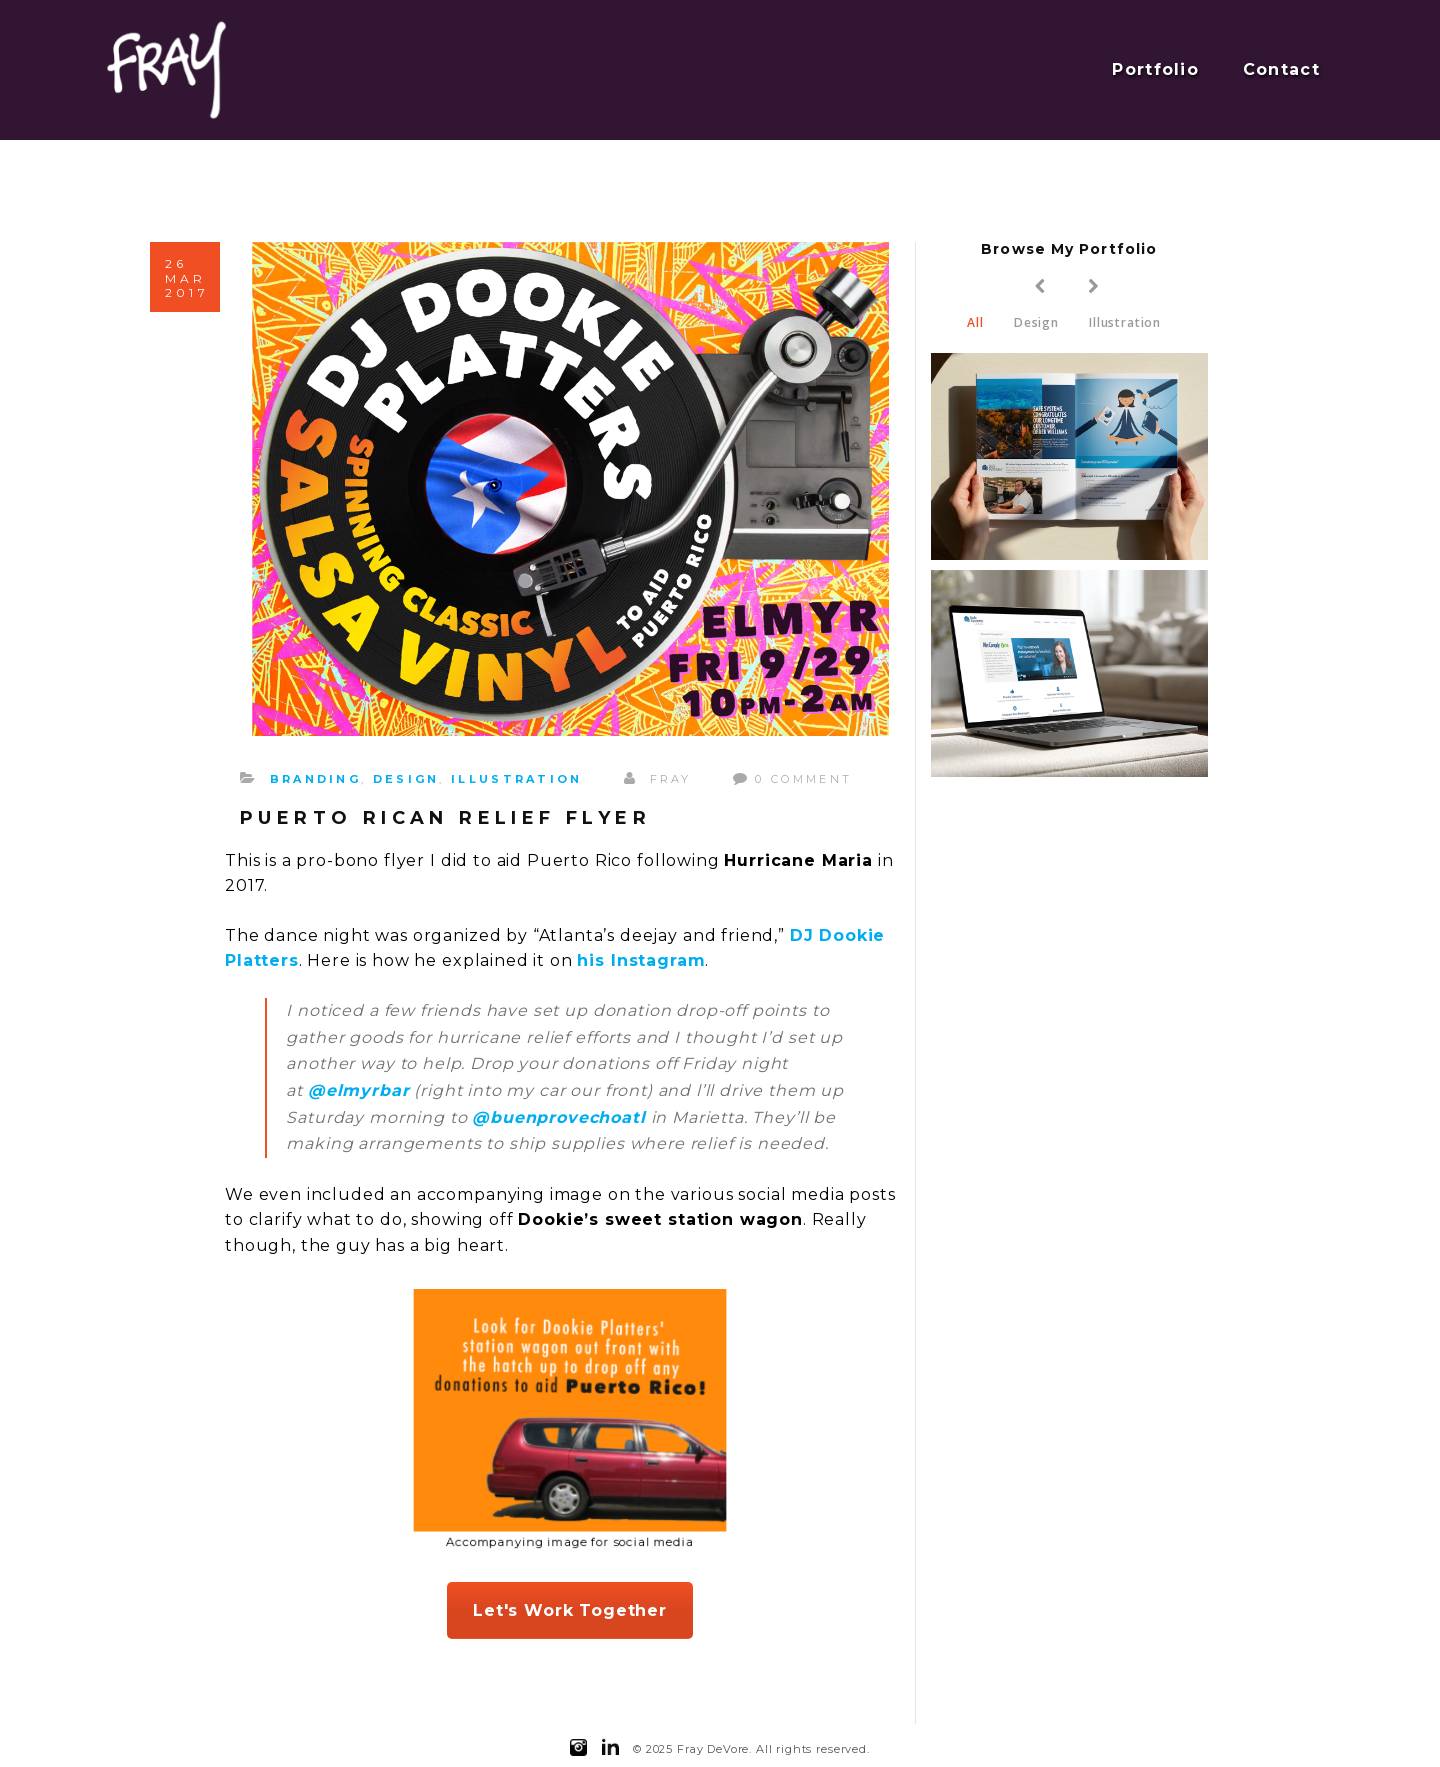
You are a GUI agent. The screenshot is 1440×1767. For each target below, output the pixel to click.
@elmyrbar (359, 1090)
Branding (315, 779)
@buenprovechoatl (558, 1117)
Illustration (517, 779)
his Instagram (641, 960)
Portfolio (1155, 69)
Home (1188, 166)
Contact (1281, 69)
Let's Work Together (570, 1610)
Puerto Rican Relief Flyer (445, 818)
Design (406, 779)
